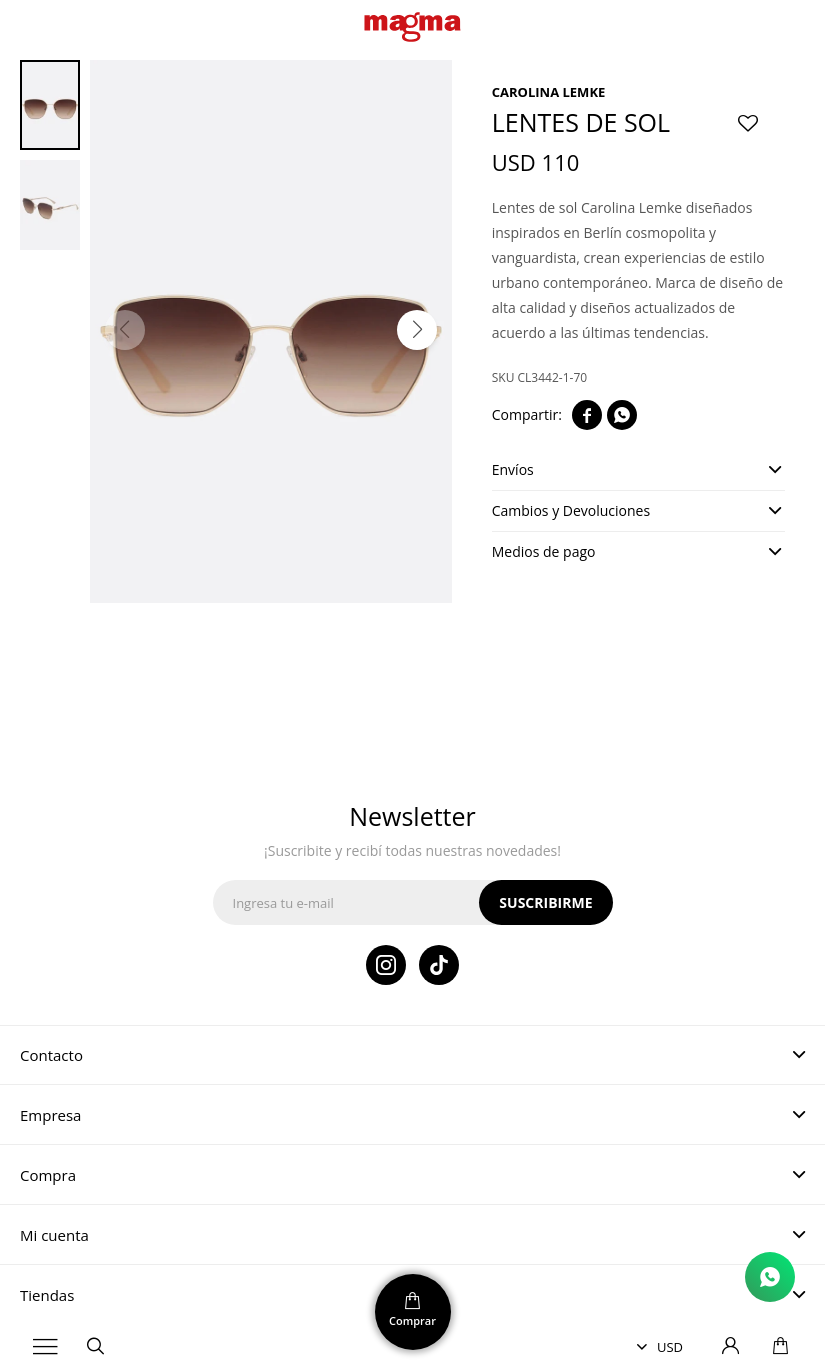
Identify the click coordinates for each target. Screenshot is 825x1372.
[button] (417, 330)
